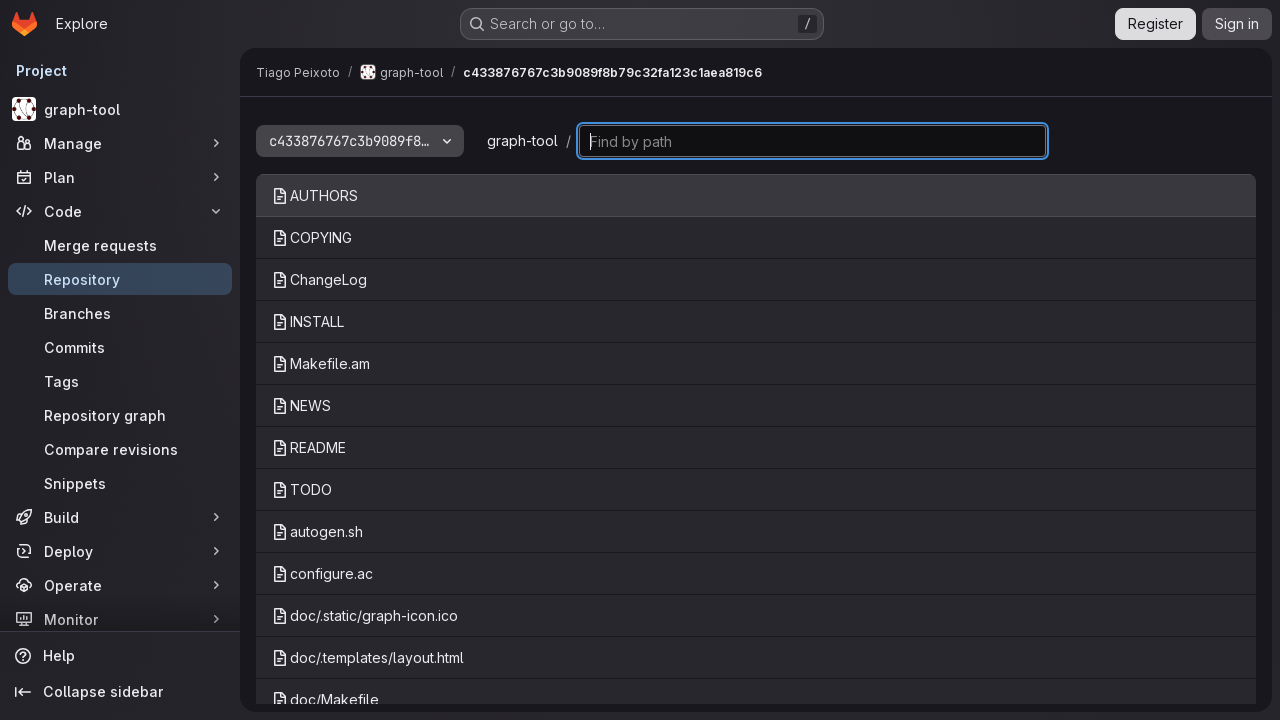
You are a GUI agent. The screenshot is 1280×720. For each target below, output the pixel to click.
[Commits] (120, 347)
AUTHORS (315, 195)
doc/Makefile (325, 699)
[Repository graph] (120, 415)
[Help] (120, 656)
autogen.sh (317, 531)
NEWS (301, 405)
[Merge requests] (120, 245)
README (309, 447)
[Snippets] (120, 483)
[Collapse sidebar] (120, 692)
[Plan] (120, 177)
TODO (302, 489)
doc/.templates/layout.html (368, 657)
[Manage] (120, 143)
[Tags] (120, 381)
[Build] (120, 517)
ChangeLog (319, 279)
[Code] (120, 211)
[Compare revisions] (120, 449)
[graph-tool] (120, 109)
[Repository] (120, 279)
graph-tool (522, 140)
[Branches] (120, 313)
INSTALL (308, 321)
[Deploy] (120, 551)
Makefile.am (321, 363)
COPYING (312, 237)
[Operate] (120, 585)
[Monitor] (120, 619)
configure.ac (322, 573)
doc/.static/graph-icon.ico (365, 615)
